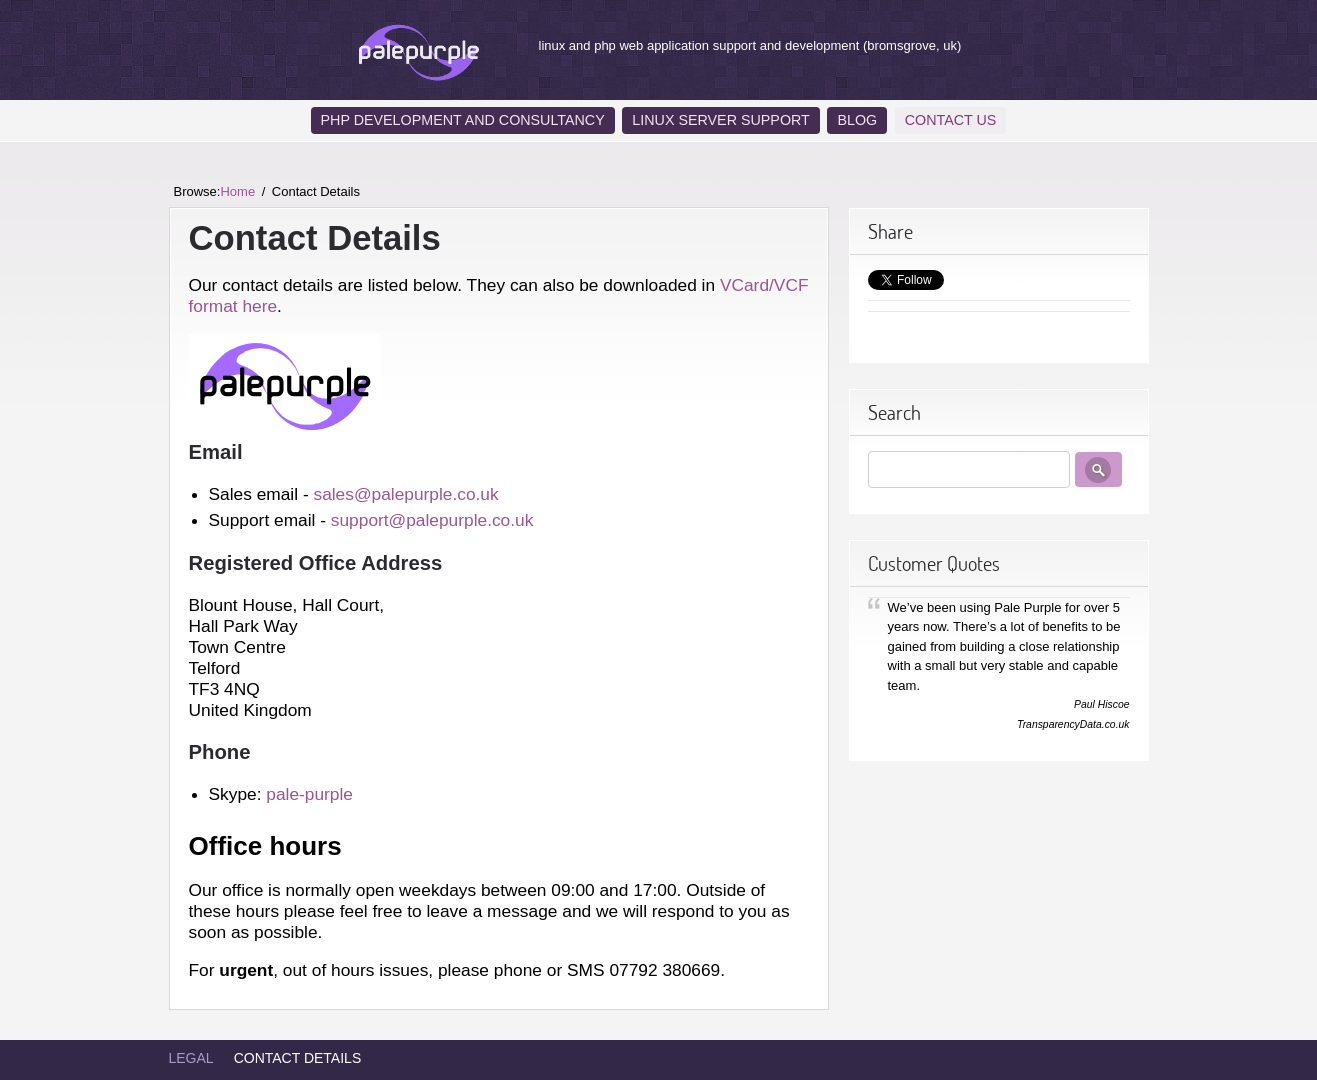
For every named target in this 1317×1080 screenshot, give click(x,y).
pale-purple (309, 794)
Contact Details (298, 1058)
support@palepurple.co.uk (432, 520)
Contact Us (951, 120)
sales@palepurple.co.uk (405, 494)
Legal (191, 1058)
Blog (857, 120)
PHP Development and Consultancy (463, 120)
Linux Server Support (720, 120)
